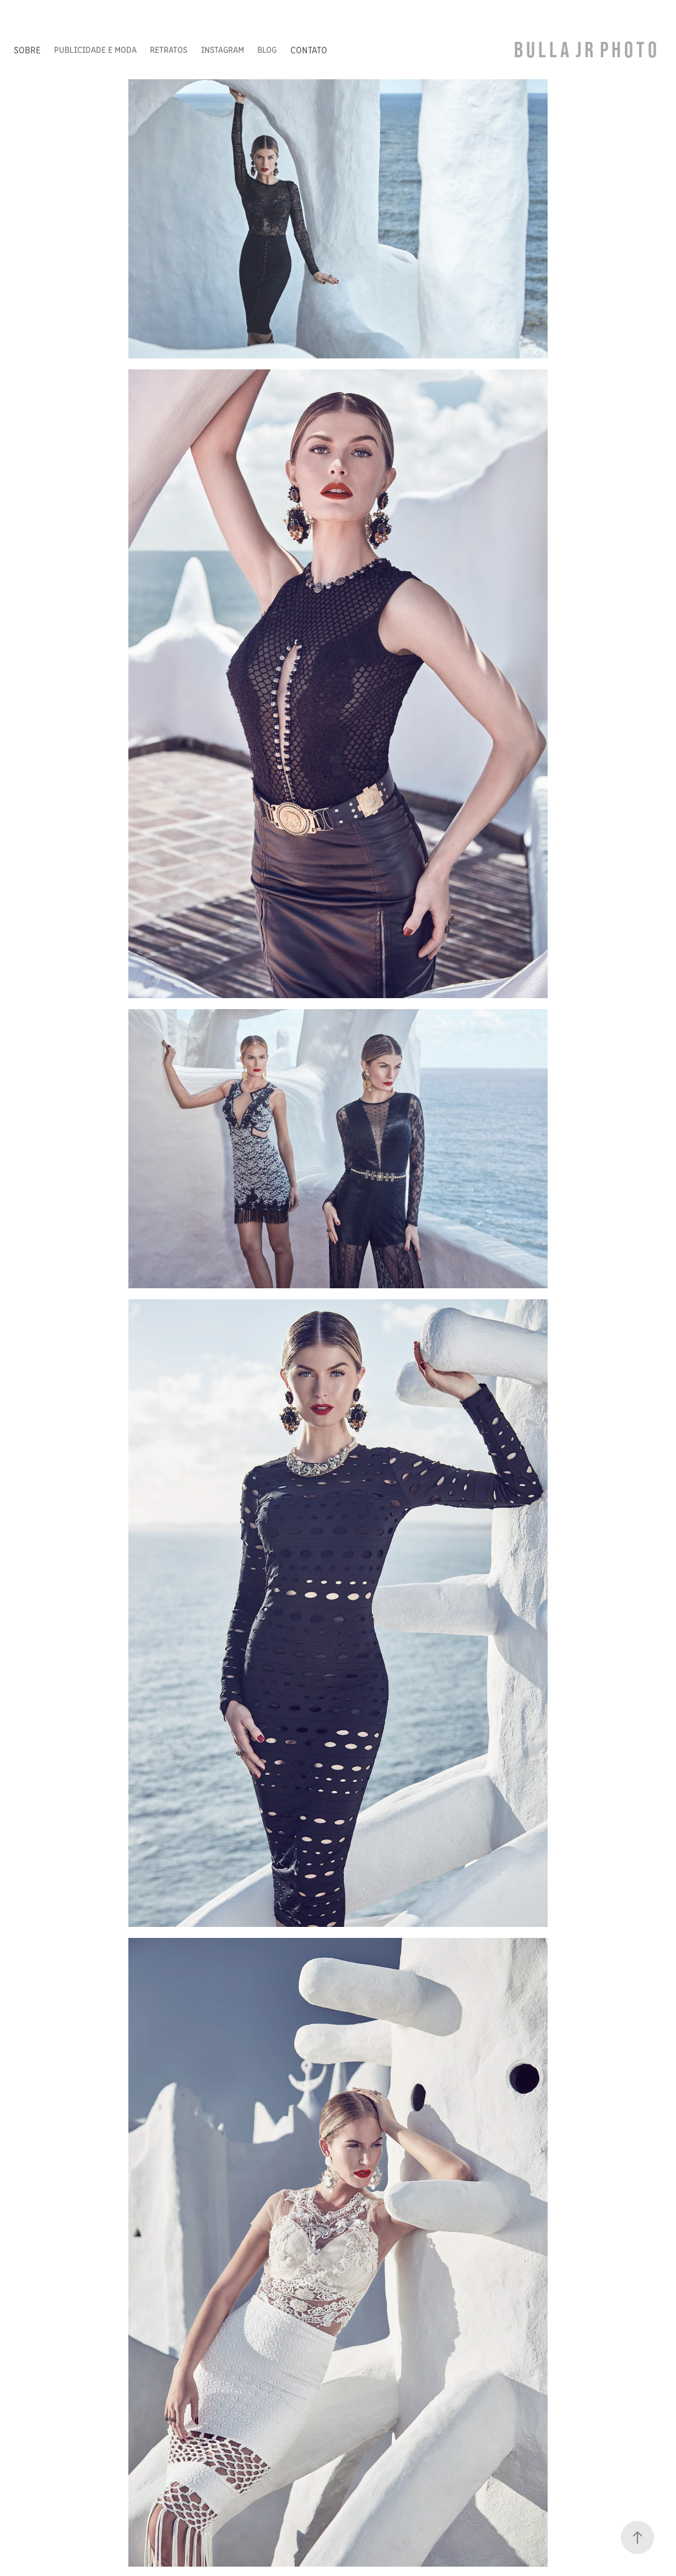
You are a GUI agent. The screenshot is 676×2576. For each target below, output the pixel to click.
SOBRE (27, 49)
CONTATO (308, 49)
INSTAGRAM (222, 49)
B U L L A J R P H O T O (585, 49)
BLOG (267, 49)
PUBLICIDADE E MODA (95, 49)
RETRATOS (168, 49)
